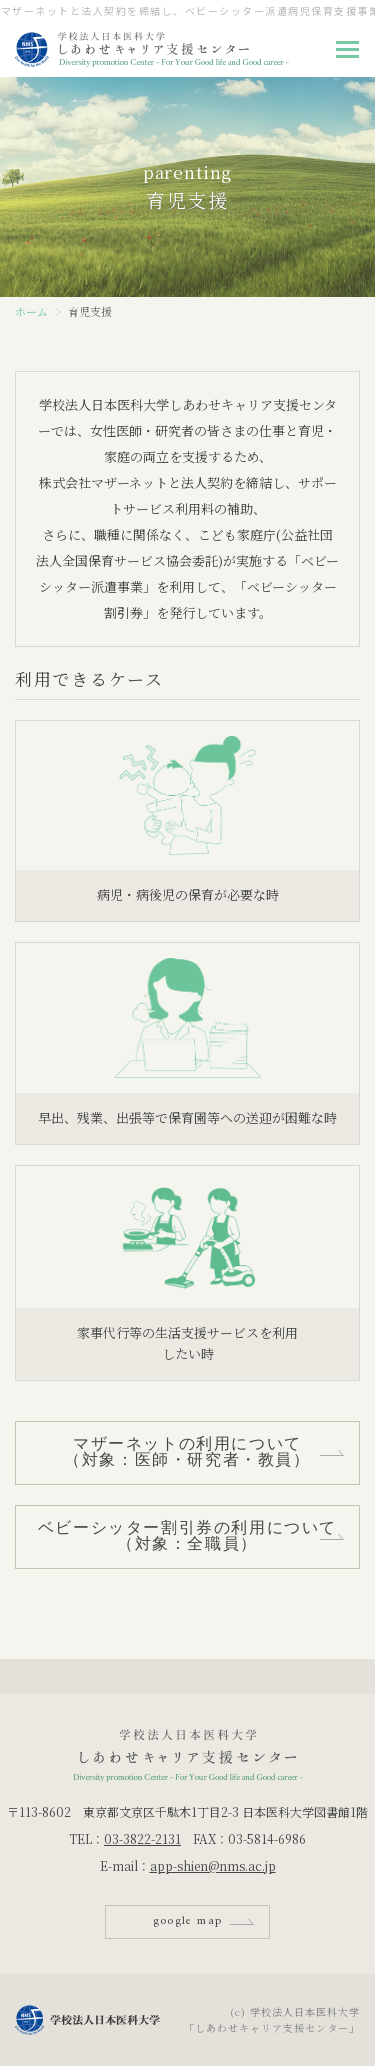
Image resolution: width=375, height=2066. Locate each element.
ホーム (31, 311)
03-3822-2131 (142, 1838)
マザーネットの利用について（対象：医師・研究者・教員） (187, 1453)
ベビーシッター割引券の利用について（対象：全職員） (187, 1537)
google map (187, 1921)
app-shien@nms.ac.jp (213, 1865)
